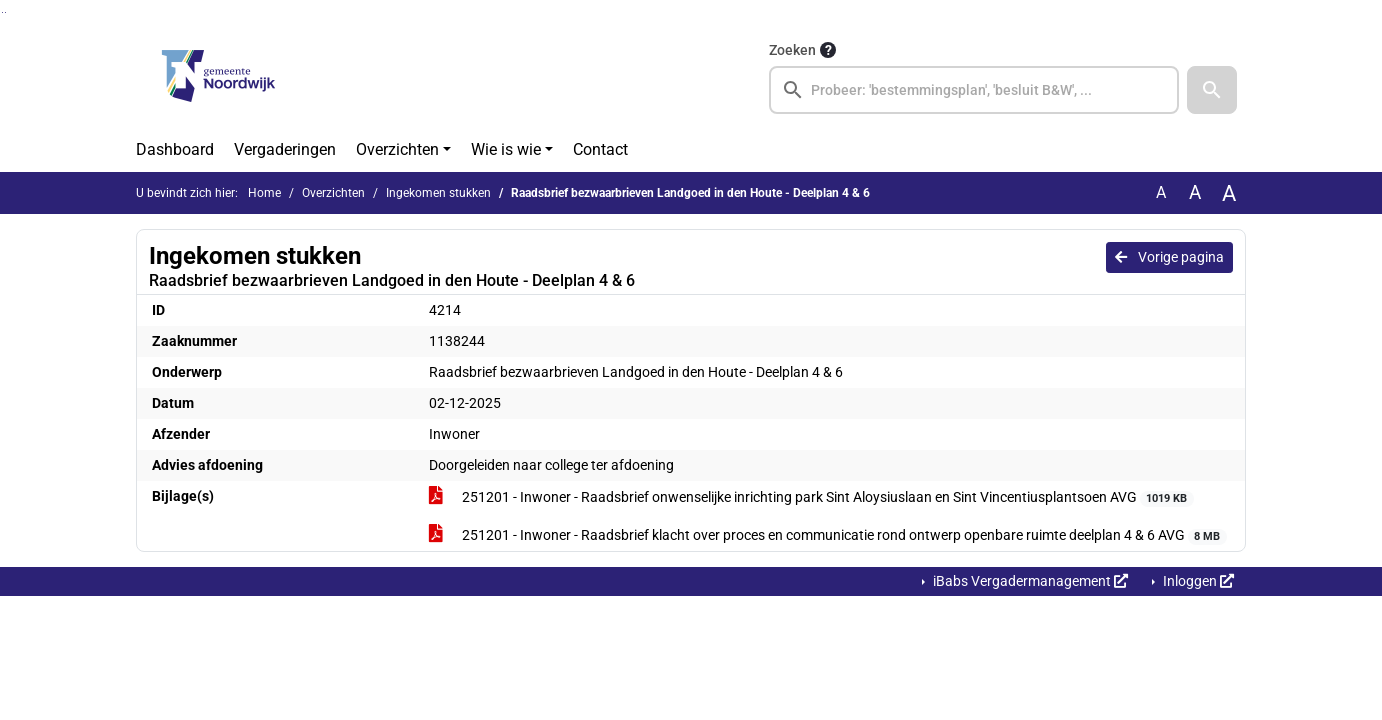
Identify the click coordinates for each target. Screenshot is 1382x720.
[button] (1212, 90)
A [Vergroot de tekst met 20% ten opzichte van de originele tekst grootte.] (1195, 192)
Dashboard (175, 149)
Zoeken (792, 50)
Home (264, 193)
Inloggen (1197, 581)
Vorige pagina (1169, 257)
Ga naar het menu (5, 12)
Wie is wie (506, 149)
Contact (600, 149)
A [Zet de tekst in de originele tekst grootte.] (1161, 192)
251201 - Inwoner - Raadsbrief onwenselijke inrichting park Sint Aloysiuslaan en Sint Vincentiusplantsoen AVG (811, 498)
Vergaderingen (285, 149)
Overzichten (397, 149)
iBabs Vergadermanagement (1029, 581)
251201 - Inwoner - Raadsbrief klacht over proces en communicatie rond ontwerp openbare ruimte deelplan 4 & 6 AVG (828, 536)
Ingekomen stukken (438, 193)
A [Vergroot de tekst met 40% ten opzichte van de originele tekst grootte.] (1229, 193)
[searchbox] (974, 90)
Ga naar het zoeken (2, 12)
